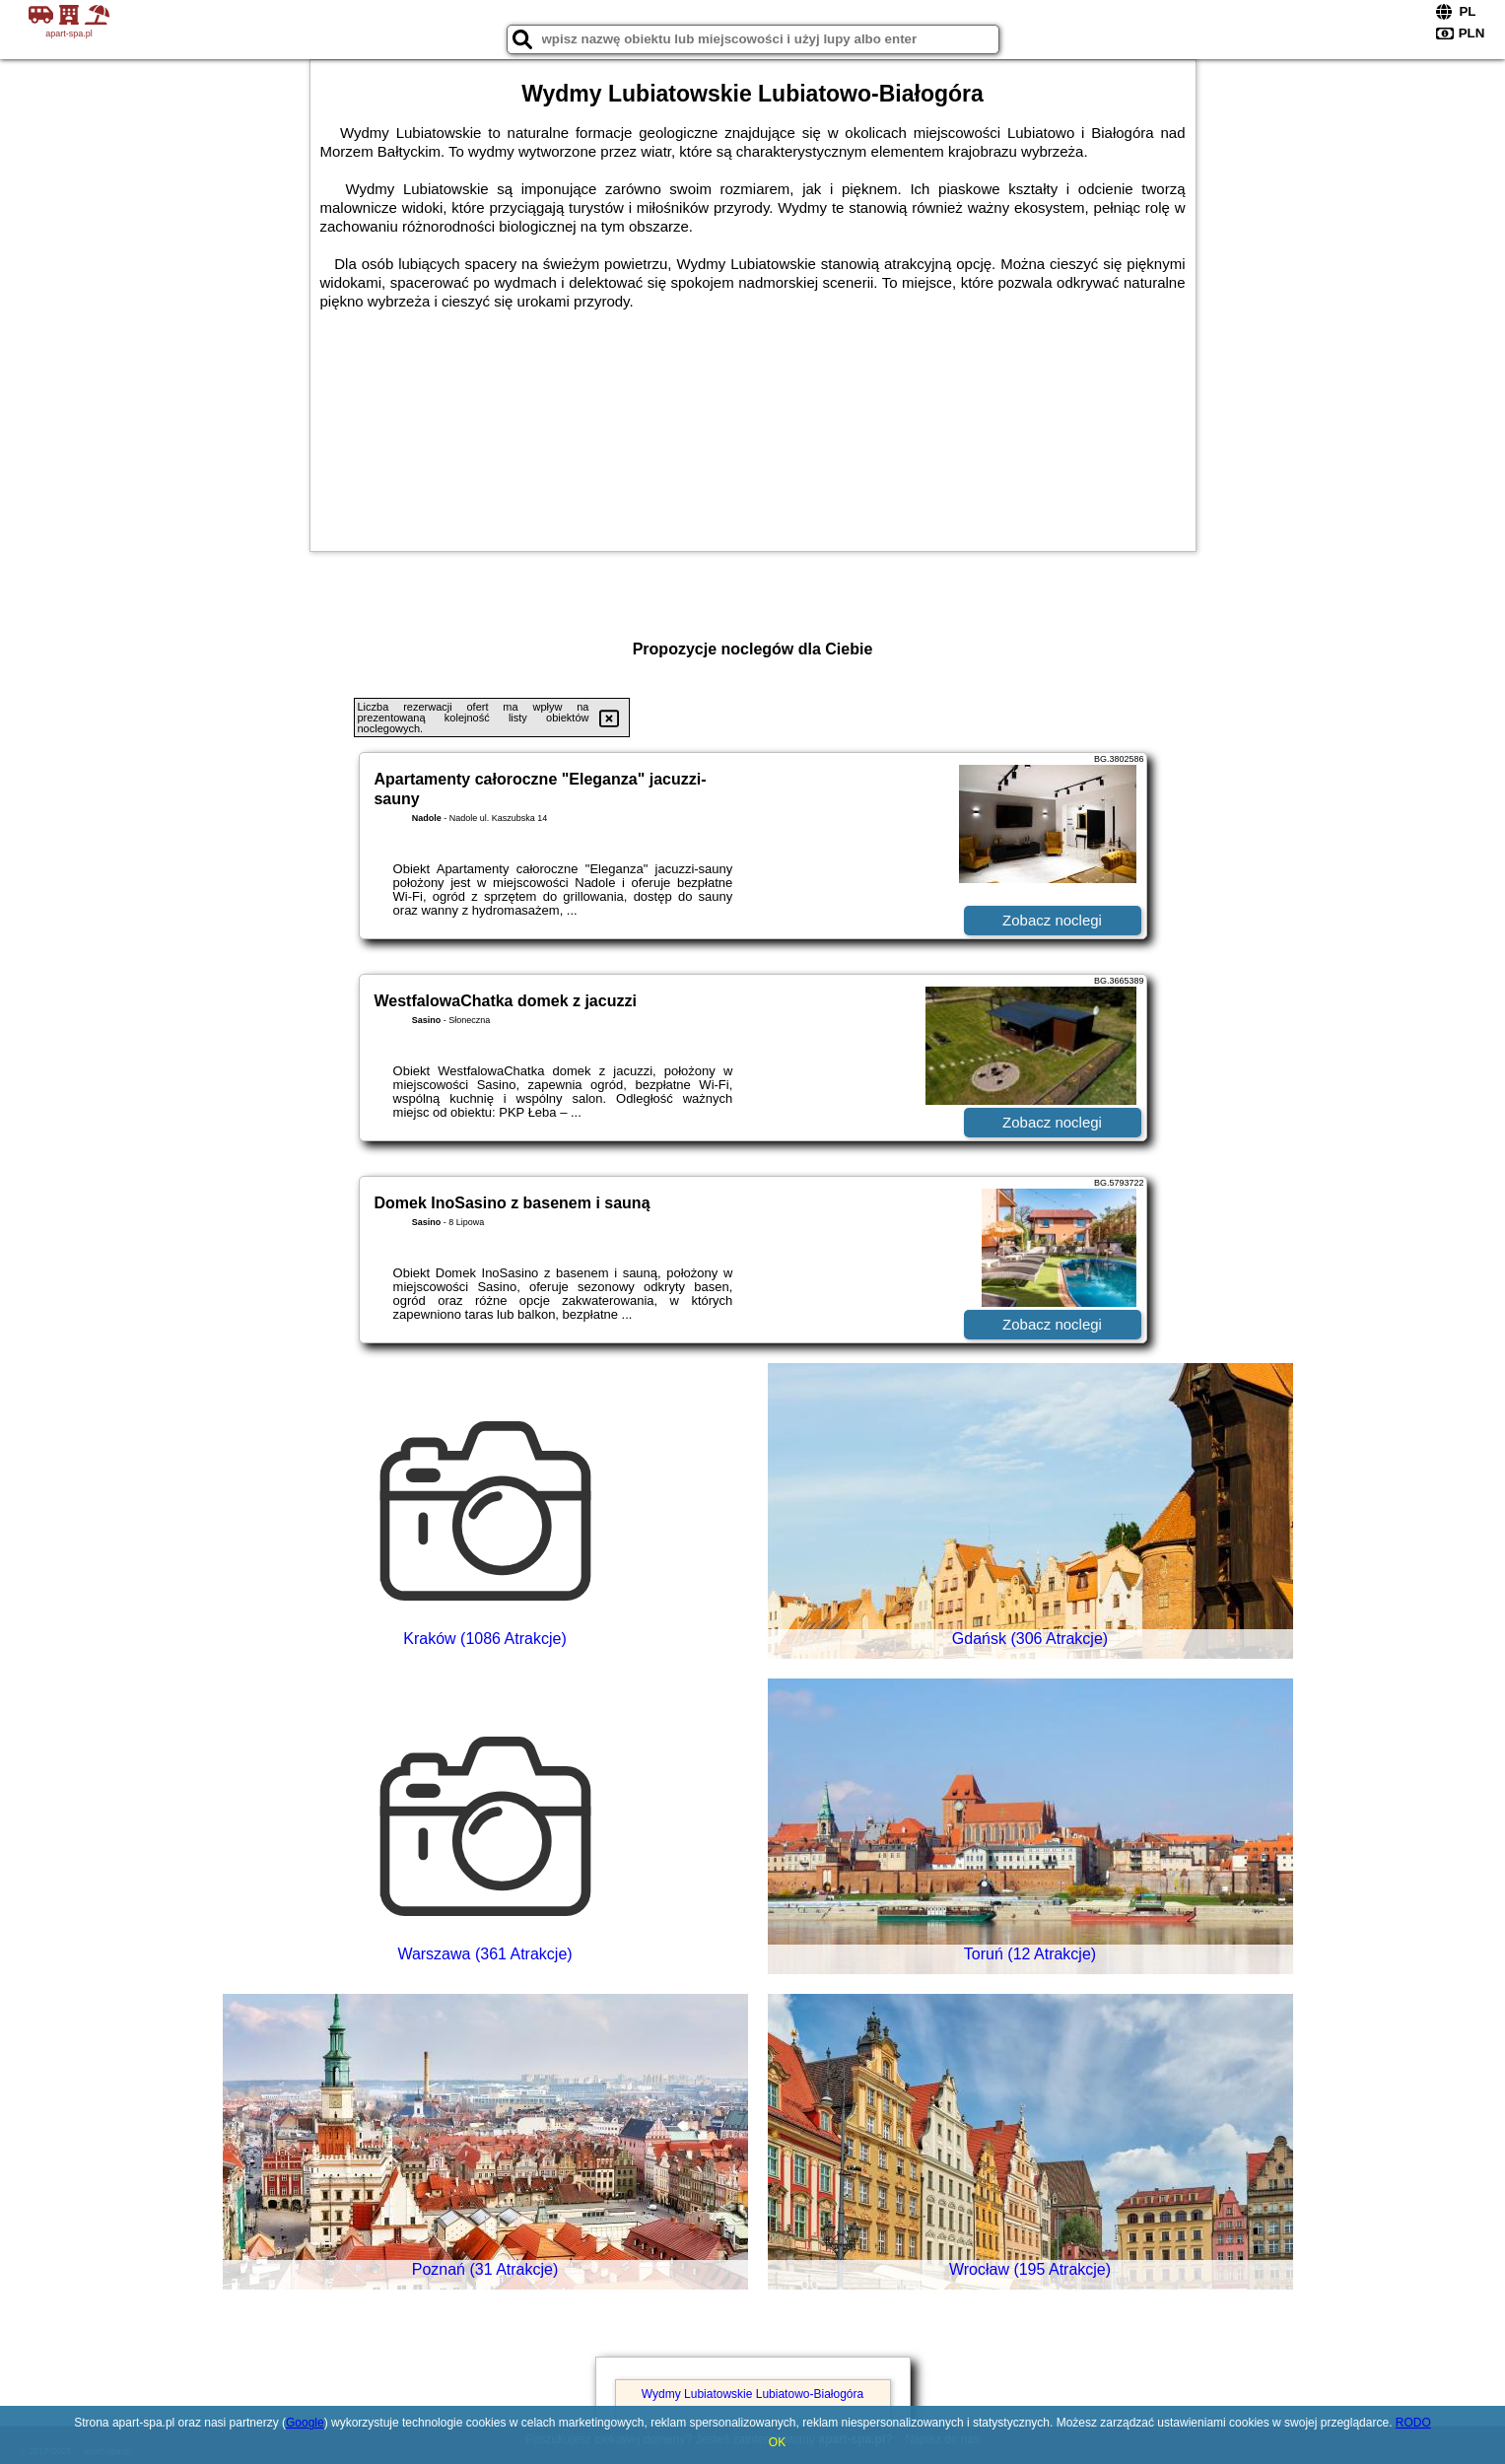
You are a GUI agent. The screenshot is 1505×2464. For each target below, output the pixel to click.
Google (305, 2423)
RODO (1413, 2423)
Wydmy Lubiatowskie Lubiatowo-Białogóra (752, 2394)
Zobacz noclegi (1052, 920)
